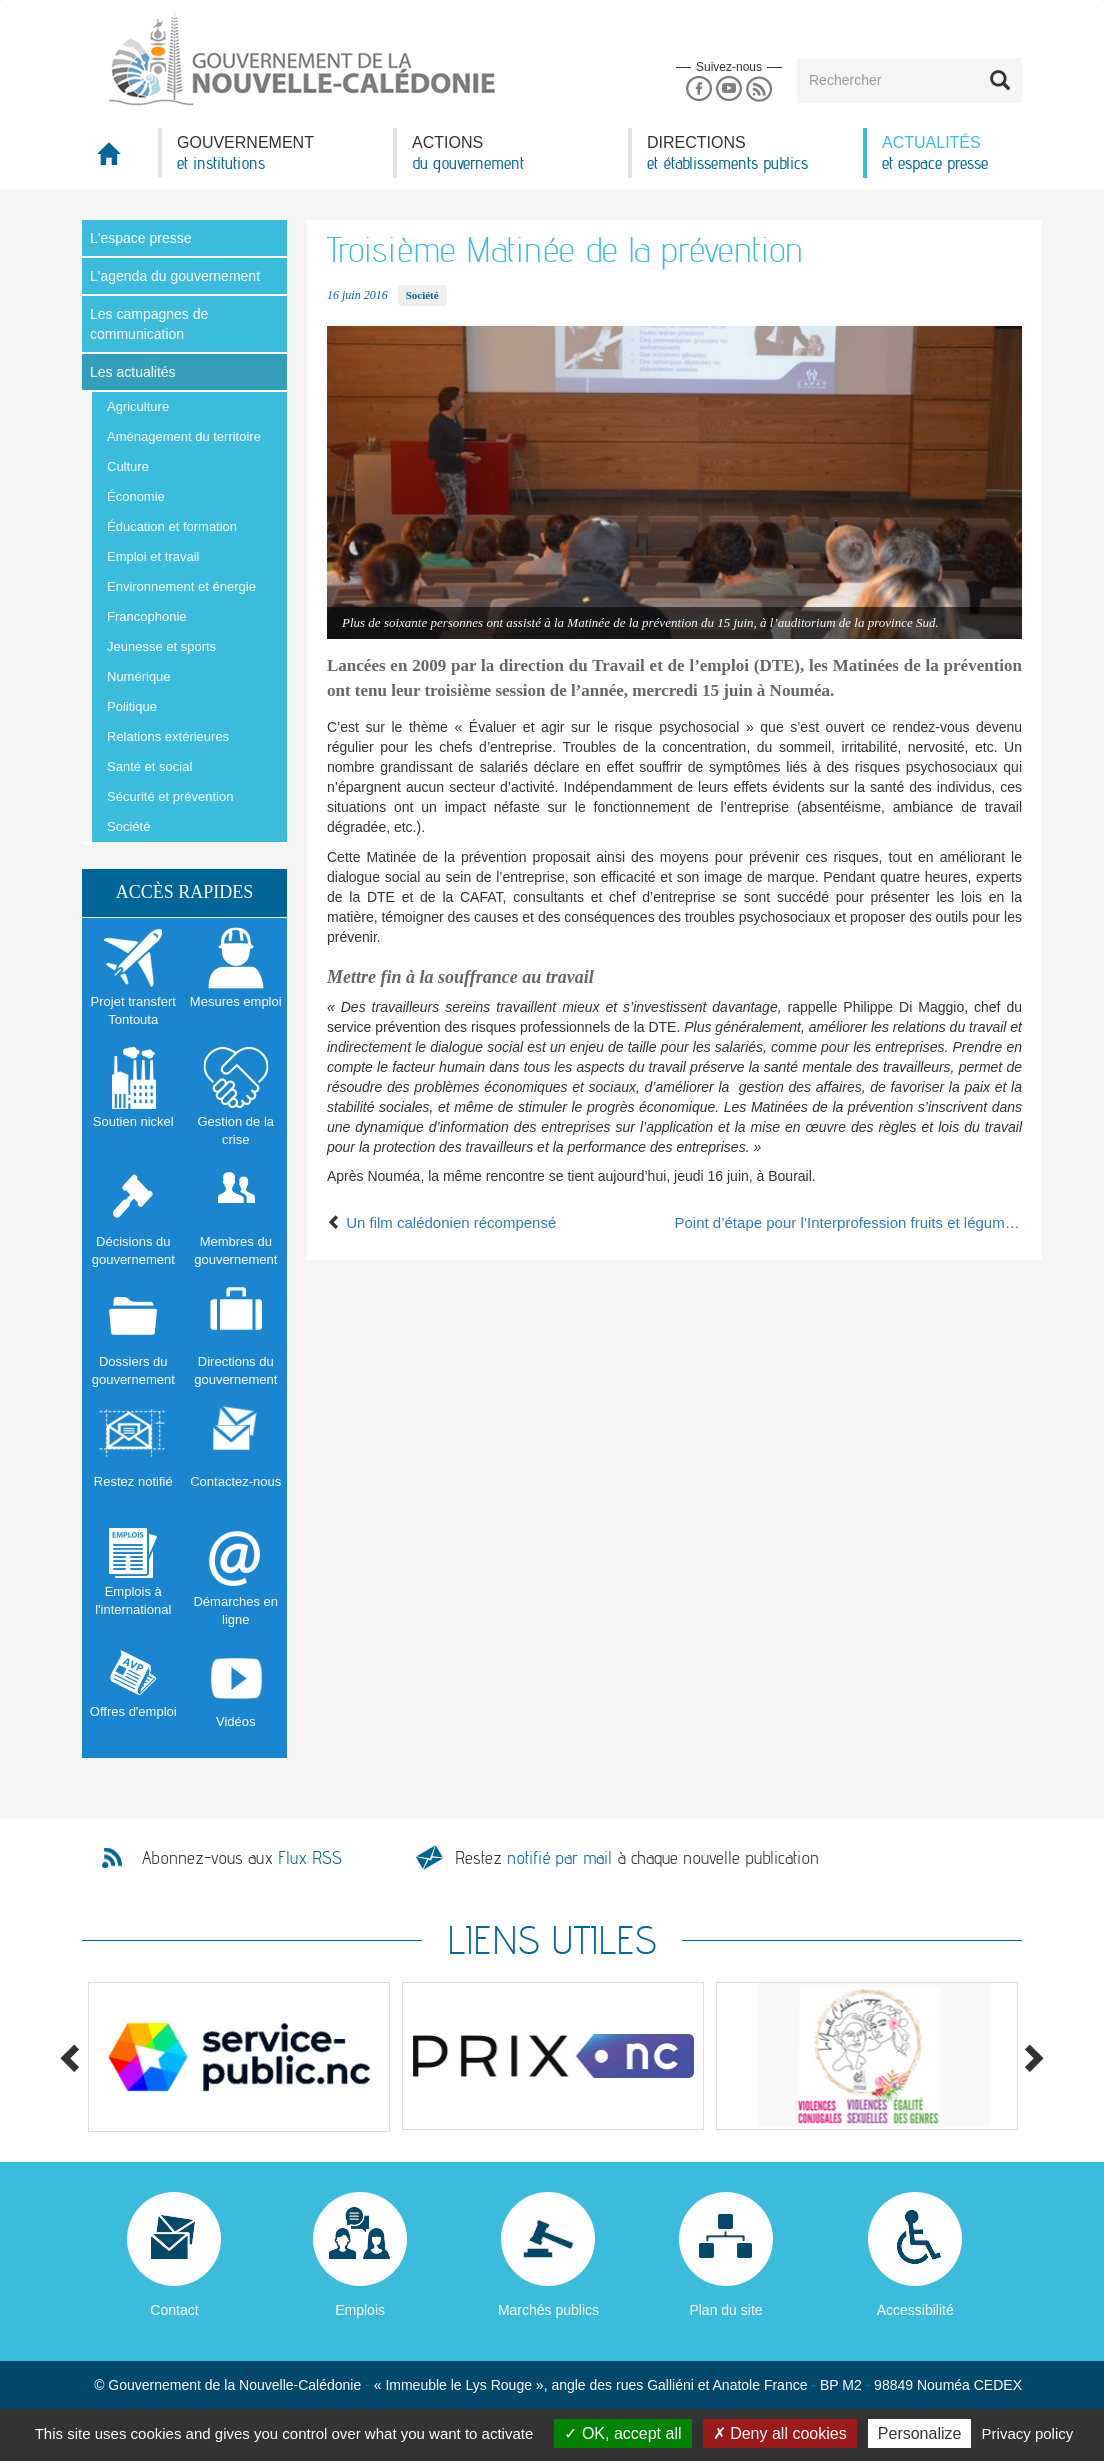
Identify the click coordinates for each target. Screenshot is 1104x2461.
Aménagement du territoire (184, 436)
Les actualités (133, 372)
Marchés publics (548, 2310)
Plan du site (725, 2310)
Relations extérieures (168, 736)
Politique (132, 706)
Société (128, 826)
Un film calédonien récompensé (441, 1222)
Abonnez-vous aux (242, 1858)
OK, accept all (622, 2433)
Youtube (728, 89)
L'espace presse (141, 238)
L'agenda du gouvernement (175, 276)
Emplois (360, 2310)
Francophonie (147, 616)
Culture (128, 466)
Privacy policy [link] (1028, 2433)
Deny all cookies (780, 2433)
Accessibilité (915, 2310)
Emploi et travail (153, 556)
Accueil (120, 159)
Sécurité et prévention (170, 796)
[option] (239, 2057)
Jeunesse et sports (161, 646)
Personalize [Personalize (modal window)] (920, 2433)
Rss (759, 89)
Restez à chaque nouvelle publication (637, 1857)
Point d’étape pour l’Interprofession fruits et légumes (849, 1222)
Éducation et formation (172, 526)
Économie (136, 496)
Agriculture (138, 406)
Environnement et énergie (181, 586)
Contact (174, 2310)
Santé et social (149, 766)
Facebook (698, 89)
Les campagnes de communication (149, 324)
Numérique (139, 676)
